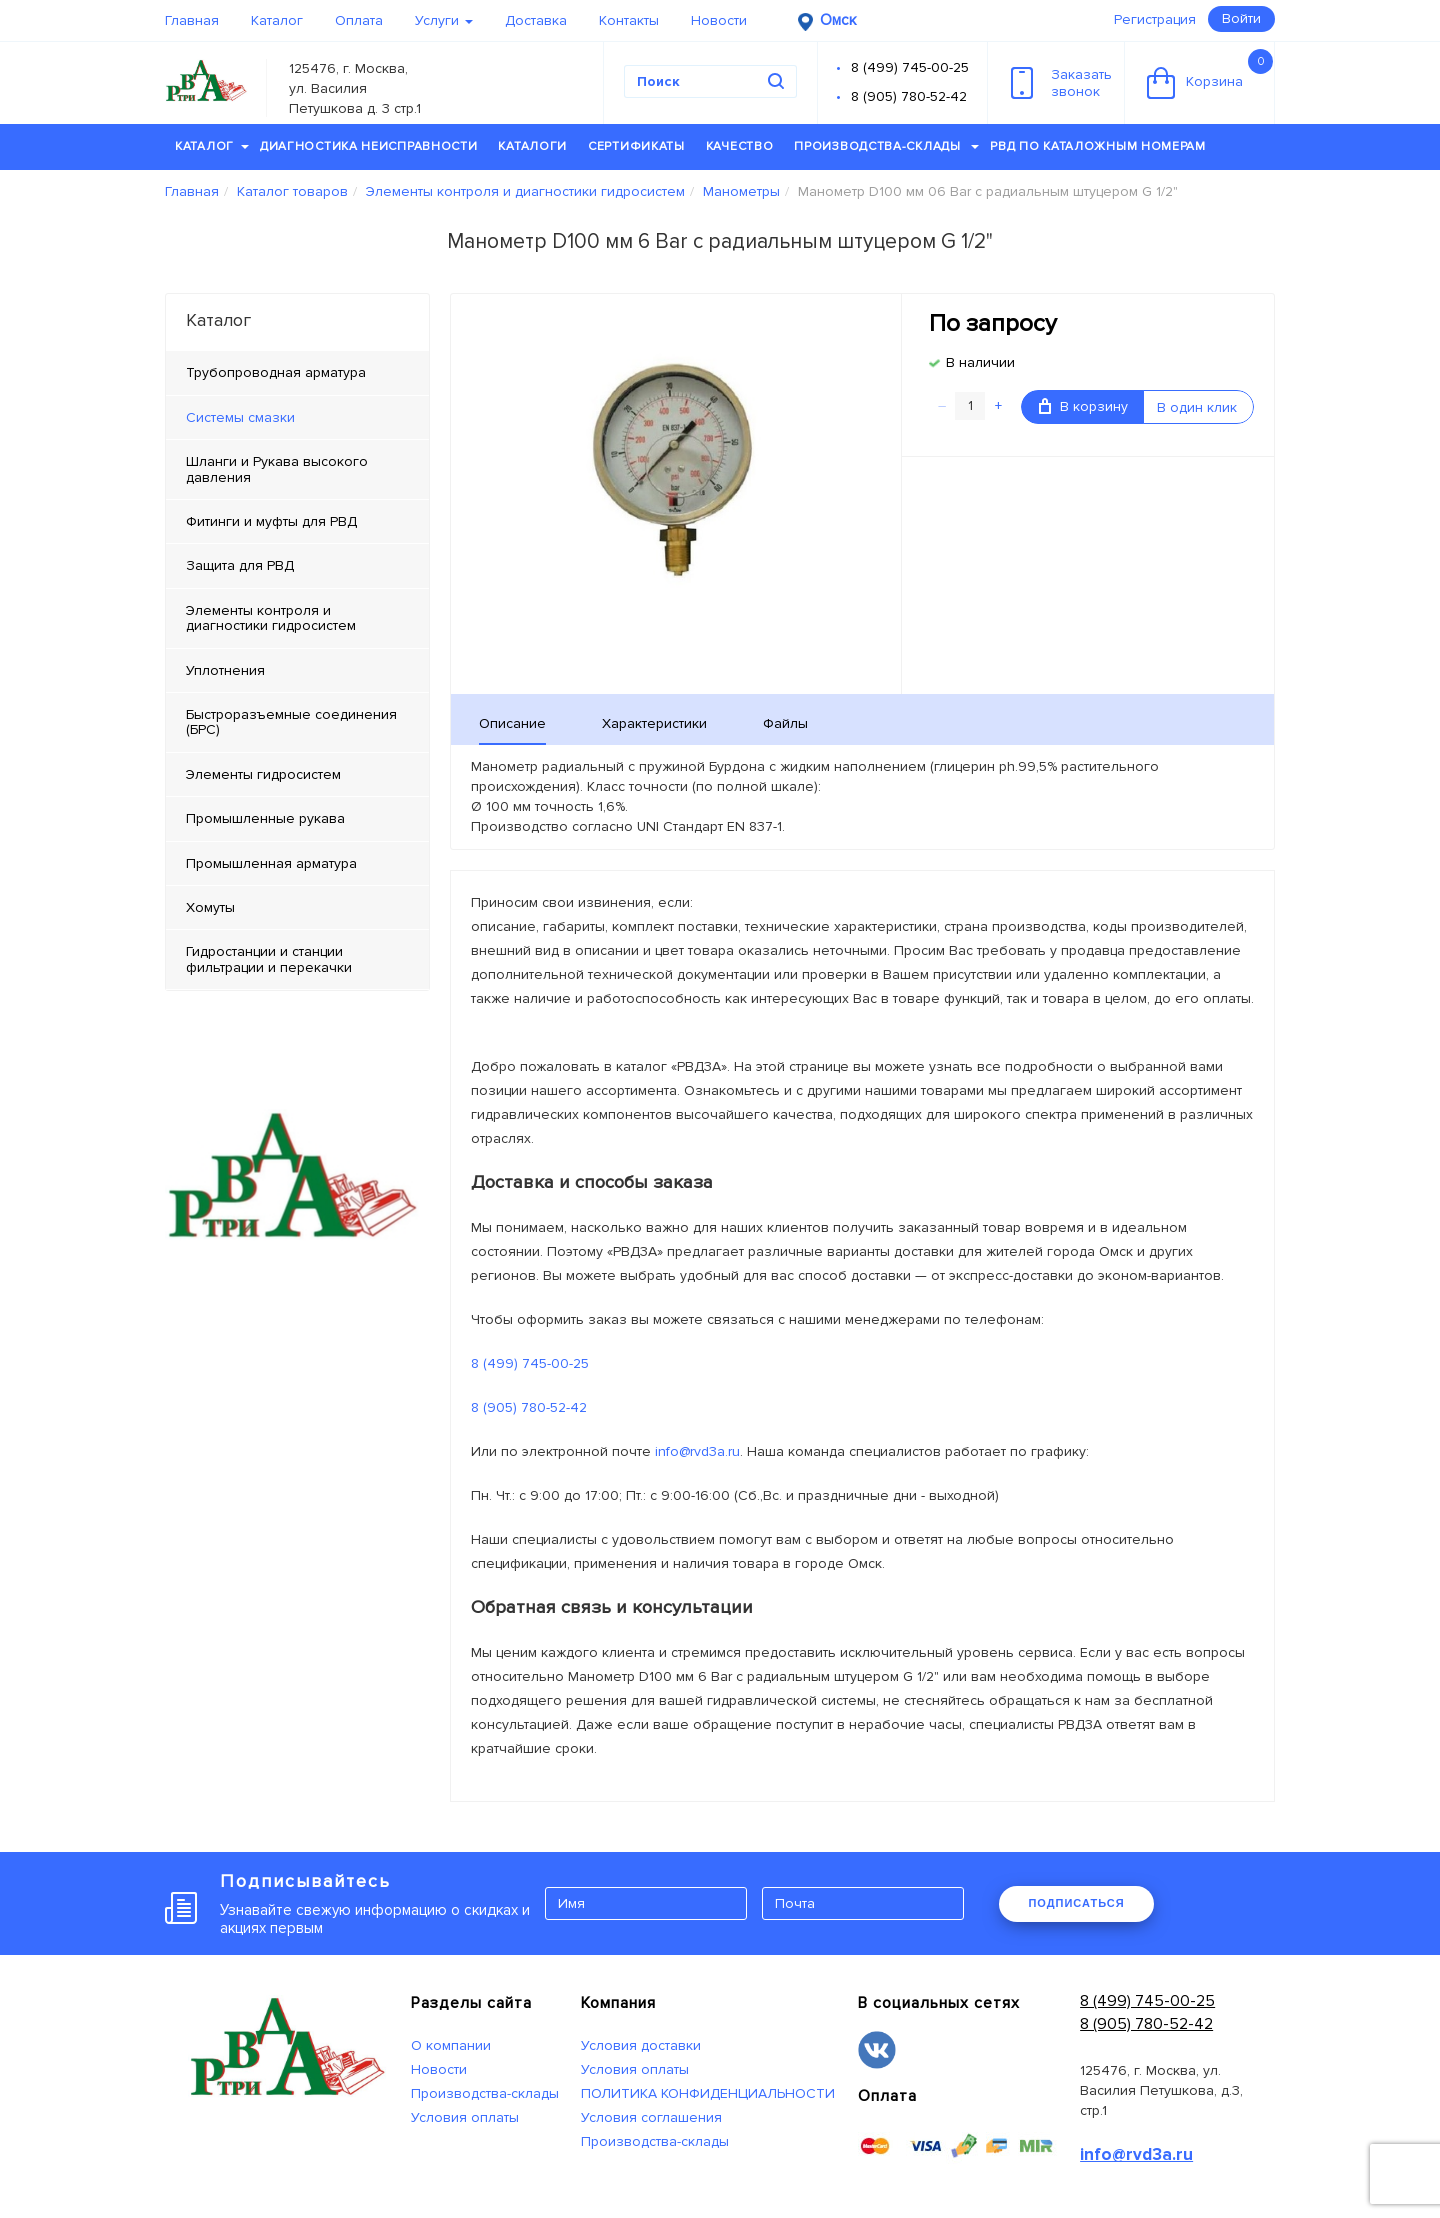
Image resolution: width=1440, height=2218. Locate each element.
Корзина (1210, 74)
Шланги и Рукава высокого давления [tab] (277, 469)
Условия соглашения (651, 2117)
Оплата (359, 20)
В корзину (1083, 406)
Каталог (277, 20)
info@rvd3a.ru (697, 1451)
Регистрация (1155, 19)
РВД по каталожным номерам (1098, 146)
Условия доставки (641, 2045)
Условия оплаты (465, 2117)
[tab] (297, 418)
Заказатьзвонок (1061, 83)
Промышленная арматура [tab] (271, 863)
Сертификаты (636, 146)
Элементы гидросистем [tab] (263, 774)
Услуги (444, 20)
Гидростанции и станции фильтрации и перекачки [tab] (269, 959)
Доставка (536, 20)
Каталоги (532, 146)
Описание (512, 723)
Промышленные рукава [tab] (265, 818)
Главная (192, 20)
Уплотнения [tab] (225, 670)
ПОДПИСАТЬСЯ (1076, 1903)
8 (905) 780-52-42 (909, 96)
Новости (719, 20)
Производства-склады (886, 146)
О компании (451, 2045)
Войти (1241, 18)
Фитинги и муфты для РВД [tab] (271, 521)
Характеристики (654, 723)
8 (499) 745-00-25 (910, 67)
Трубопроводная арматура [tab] (276, 372)
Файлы (785, 723)
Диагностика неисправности (369, 146)
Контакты (629, 20)
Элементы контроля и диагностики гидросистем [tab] (271, 618)
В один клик (1197, 407)
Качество (740, 146)
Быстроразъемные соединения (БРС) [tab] (291, 722)
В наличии (980, 362)
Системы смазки (240, 417)
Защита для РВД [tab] (240, 565)
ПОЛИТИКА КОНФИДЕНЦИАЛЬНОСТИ (708, 2093)
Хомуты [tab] (210, 907)
